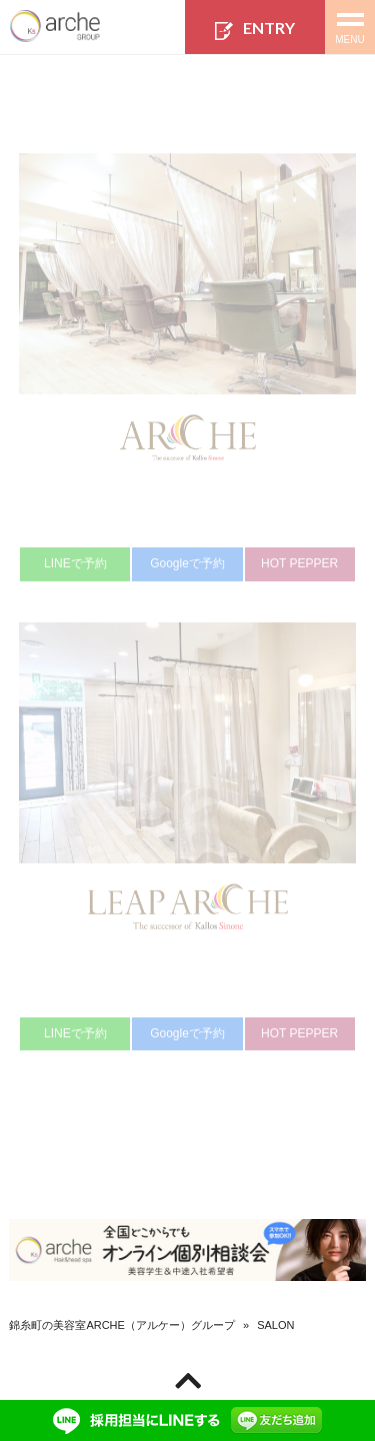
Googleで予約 (187, 569)
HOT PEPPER (299, 569)
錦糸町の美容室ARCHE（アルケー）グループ (122, 1325)
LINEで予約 (75, 569)
